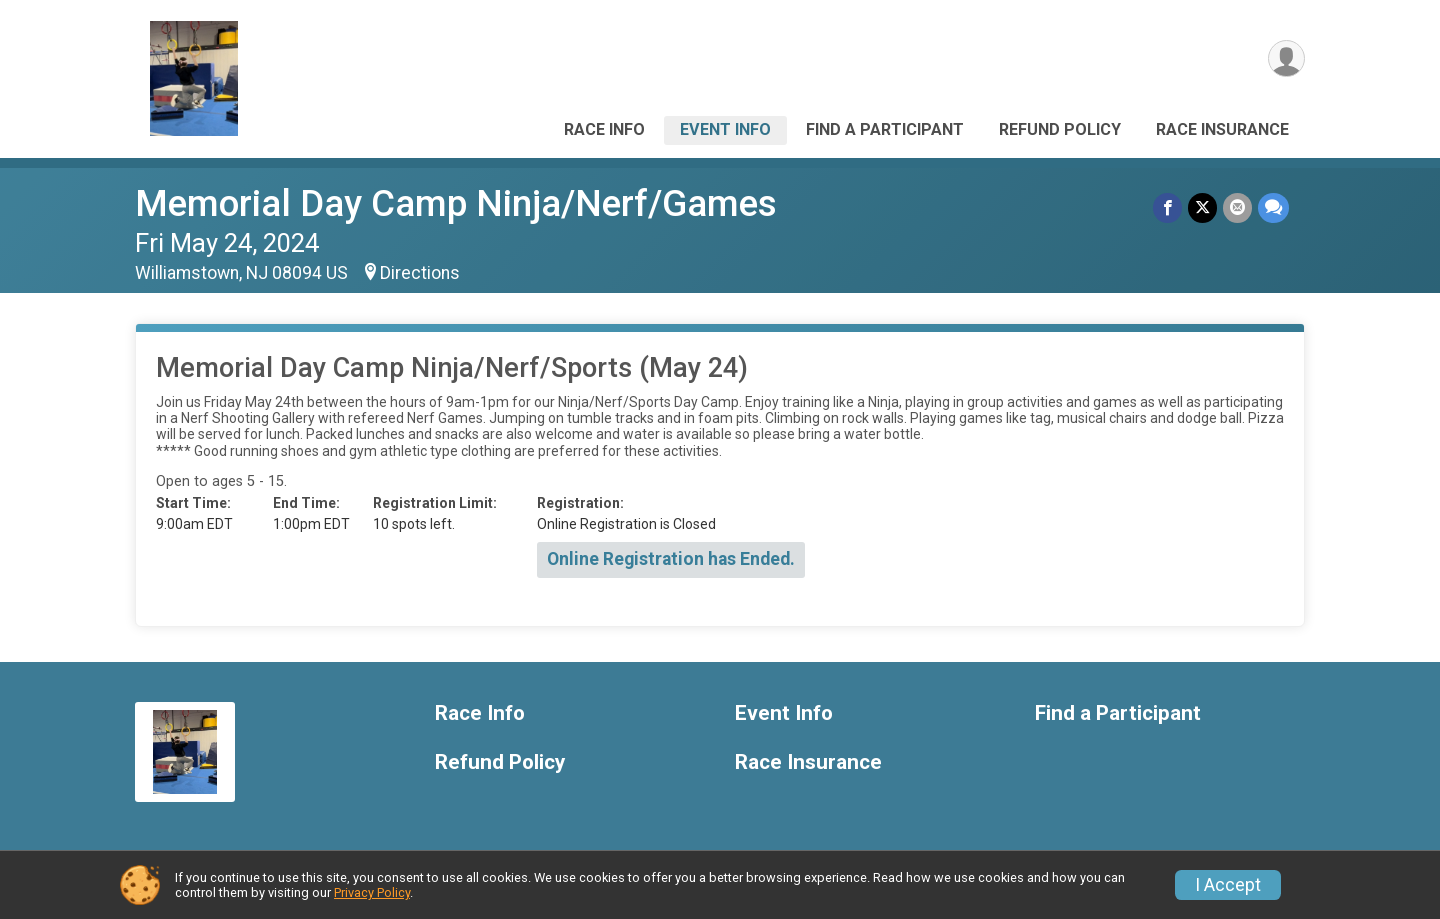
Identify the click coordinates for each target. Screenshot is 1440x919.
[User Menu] (1286, 58)
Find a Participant (885, 129)
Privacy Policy (372, 892)
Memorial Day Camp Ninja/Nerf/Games (456, 203)
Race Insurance (1222, 129)
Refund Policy (1060, 129)
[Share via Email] (1237, 207)
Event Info (725, 129)
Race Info (604, 129)
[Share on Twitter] (1202, 207)
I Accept (1228, 885)
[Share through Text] (1273, 207)
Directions (420, 273)
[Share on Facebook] (1167, 207)
